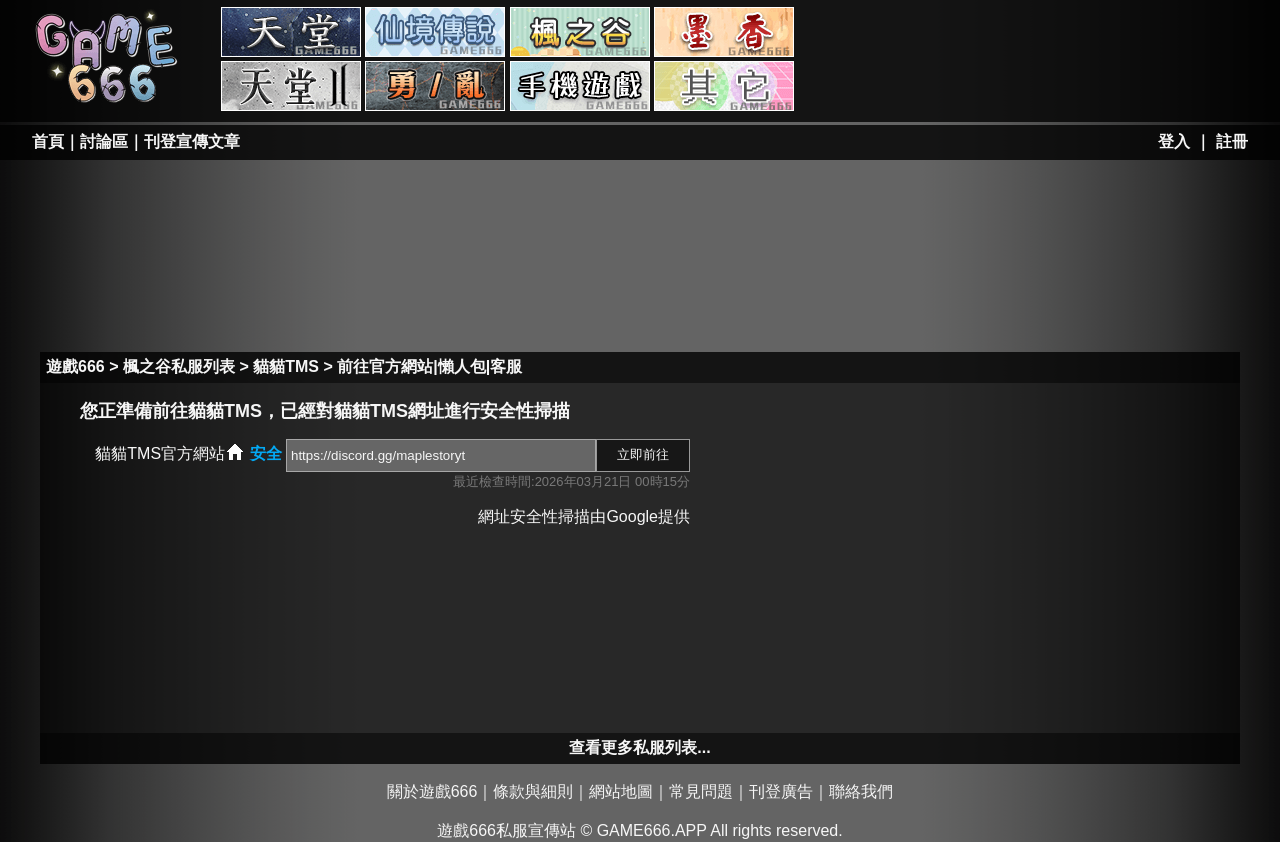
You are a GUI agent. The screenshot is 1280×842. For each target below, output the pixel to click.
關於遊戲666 (432, 791)
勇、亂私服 (435, 86)
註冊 (1232, 141)
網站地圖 (621, 791)
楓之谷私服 (580, 32)
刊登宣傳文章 (192, 141)
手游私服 (580, 86)
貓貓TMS (286, 366)
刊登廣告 (781, 791)
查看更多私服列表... (639, 747)
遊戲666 (75, 366)
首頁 (48, 141)
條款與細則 (533, 791)
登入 (1174, 141)
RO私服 (435, 32)
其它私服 (724, 86)
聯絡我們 (861, 791)
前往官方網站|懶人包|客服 (429, 366)
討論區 (104, 141)
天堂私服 (291, 32)
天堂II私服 (291, 86)
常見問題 (701, 791)
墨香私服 (724, 32)
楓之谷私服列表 (179, 366)
